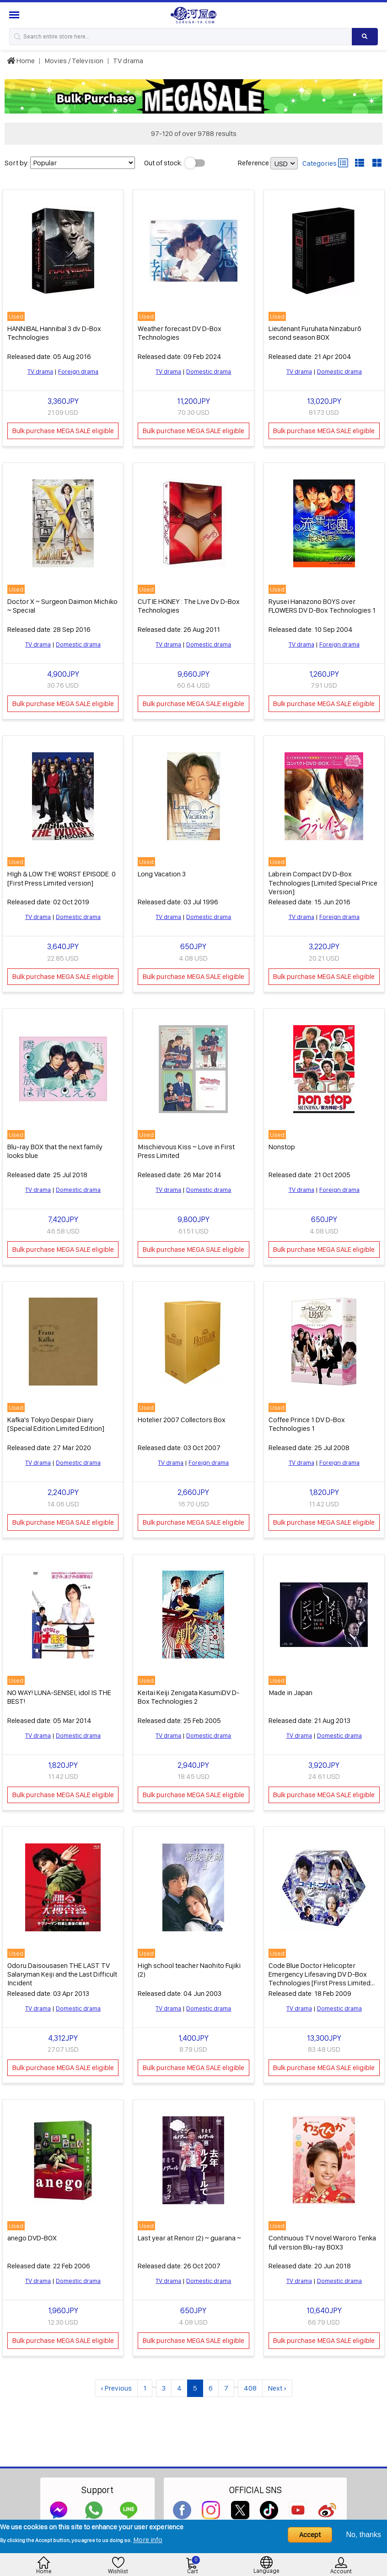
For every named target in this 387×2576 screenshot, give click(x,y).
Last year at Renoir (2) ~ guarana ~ (189, 2232)
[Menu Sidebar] (15, 15)
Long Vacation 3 (162, 871)
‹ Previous (116, 2382)
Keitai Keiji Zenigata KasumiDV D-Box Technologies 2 (188, 1692)
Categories (325, 163)
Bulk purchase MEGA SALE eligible (63, 430)
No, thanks (363, 2534)
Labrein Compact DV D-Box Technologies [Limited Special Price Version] (323, 880)
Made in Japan (290, 1688)
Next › (277, 2382)
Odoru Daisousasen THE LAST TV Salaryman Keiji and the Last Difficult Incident (62, 1969)
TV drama (128, 60)
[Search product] (365, 36)
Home (21, 60)
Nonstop (282, 1144)
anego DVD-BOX (32, 2232)
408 (250, 2382)
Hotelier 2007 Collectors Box (182, 1416)
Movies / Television (73, 60)
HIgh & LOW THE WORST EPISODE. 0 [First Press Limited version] (61, 876)
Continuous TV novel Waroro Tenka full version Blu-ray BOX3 (322, 2236)
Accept (310, 2534)
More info (147, 2539)
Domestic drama (208, 370)
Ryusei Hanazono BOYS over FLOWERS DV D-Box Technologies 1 (322, 604)
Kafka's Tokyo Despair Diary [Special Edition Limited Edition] (55, 1420)
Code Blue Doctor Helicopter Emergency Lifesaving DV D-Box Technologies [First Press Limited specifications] (320, 1973)
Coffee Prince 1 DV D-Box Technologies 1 (307, 1420)
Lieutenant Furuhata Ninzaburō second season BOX (315, 332)
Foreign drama (78, 370)
